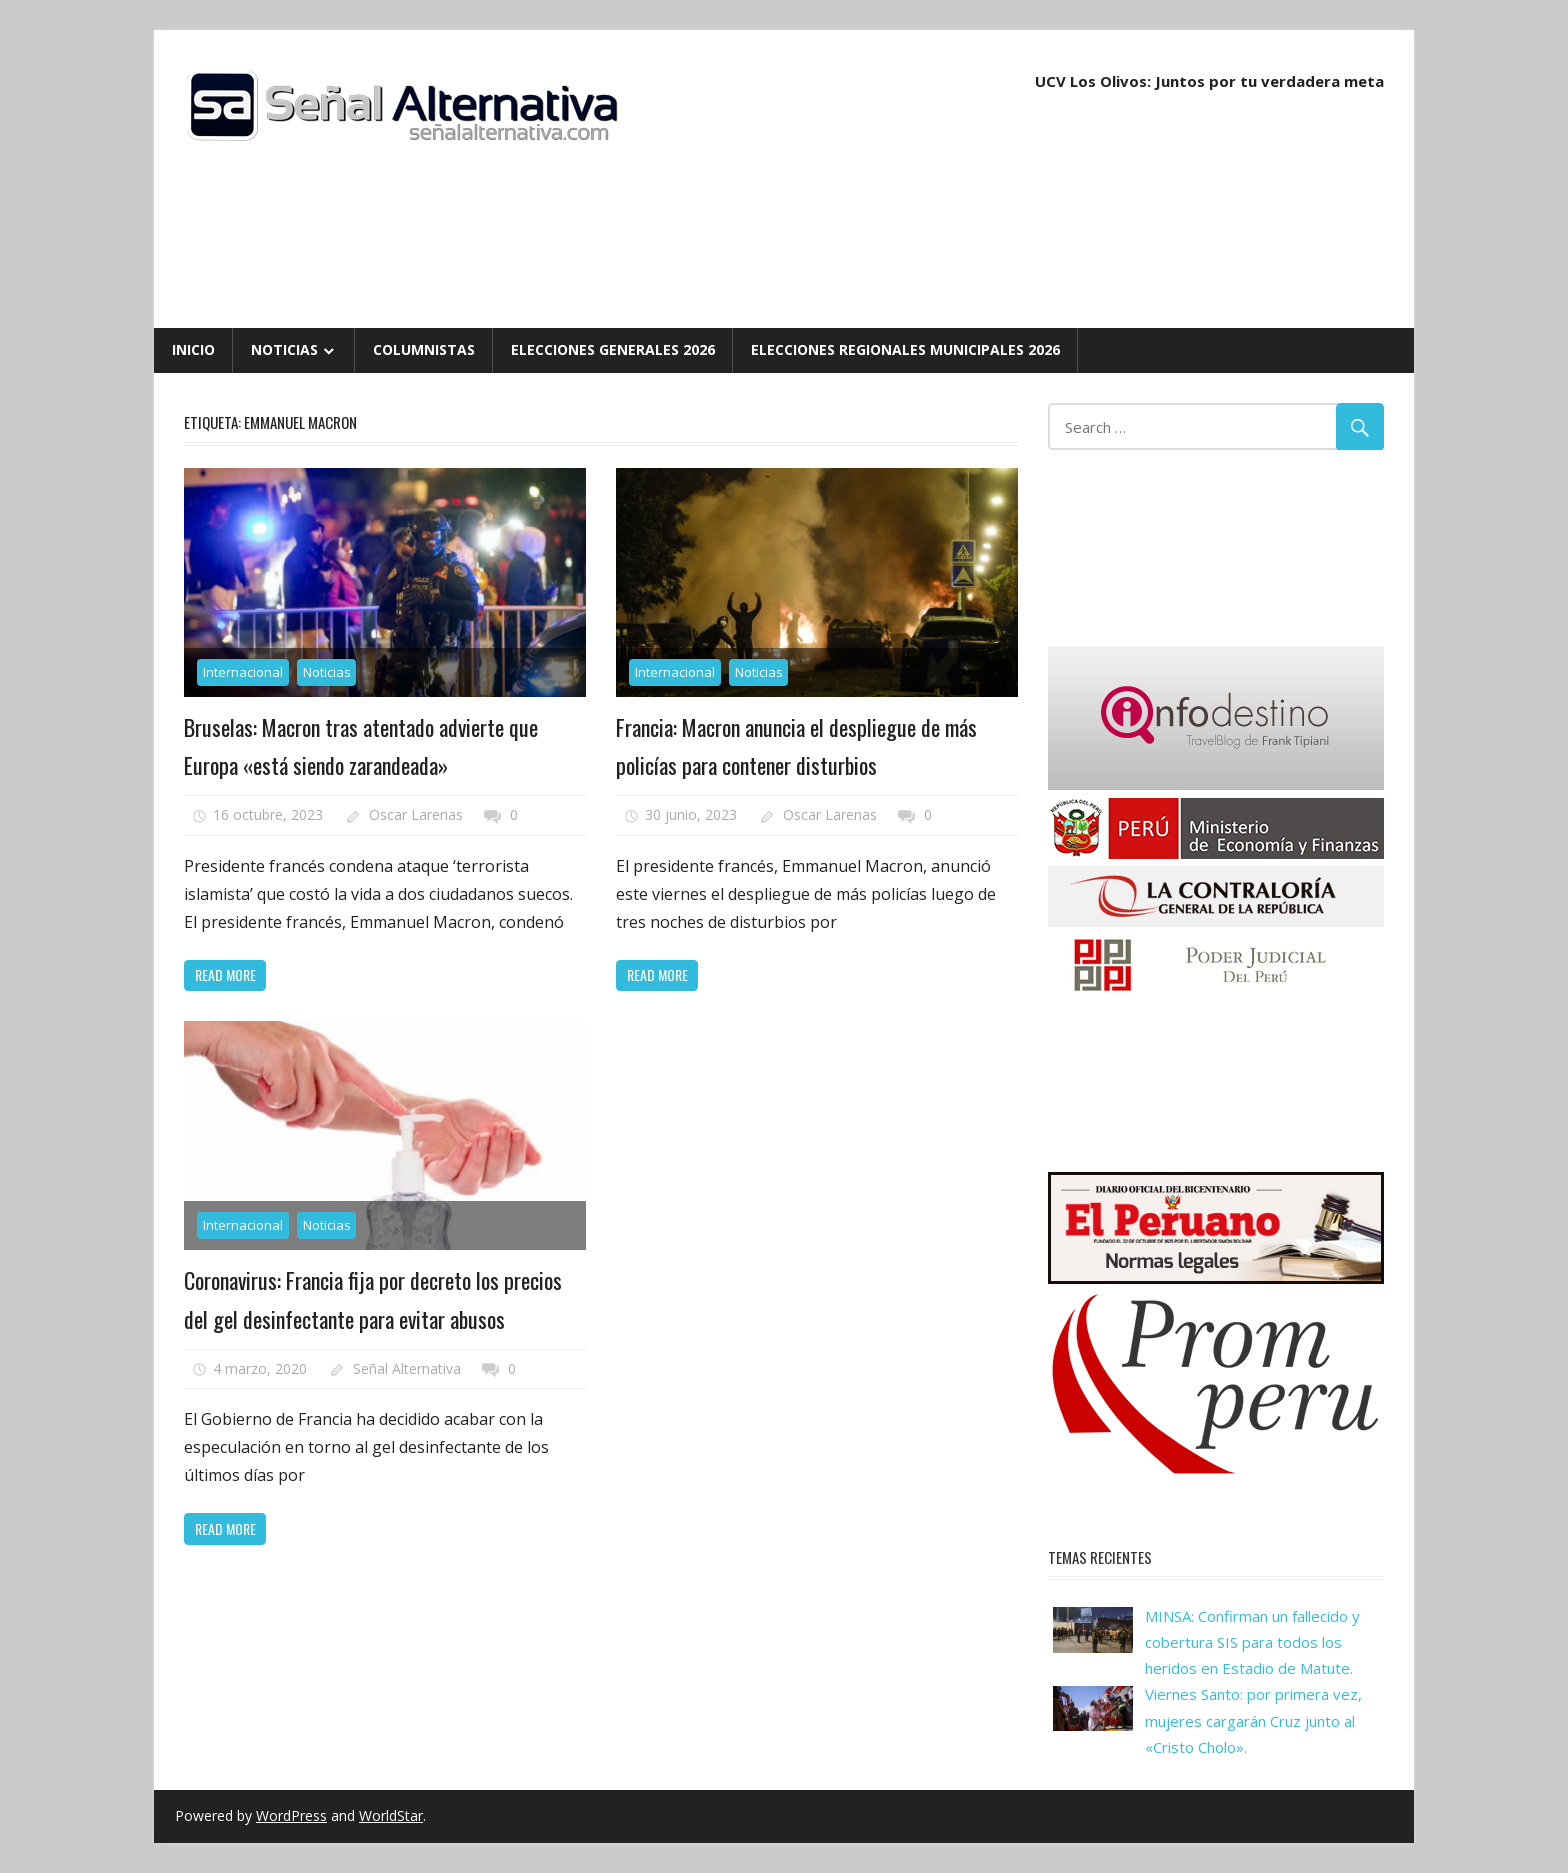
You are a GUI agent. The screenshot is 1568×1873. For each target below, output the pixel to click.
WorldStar (391, 1815)
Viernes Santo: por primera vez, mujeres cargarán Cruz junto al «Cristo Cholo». (1253, 1720)
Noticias (284, 349)
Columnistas (424, 349)
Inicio (193, 349)
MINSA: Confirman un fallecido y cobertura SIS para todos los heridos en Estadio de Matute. (1252, 1642)
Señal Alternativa (407, 1368)
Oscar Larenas (416, 814)
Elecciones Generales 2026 (613, 349)
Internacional (243, 672)
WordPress (291, 1815)
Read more (225, 974)
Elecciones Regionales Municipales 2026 (905, 349)
